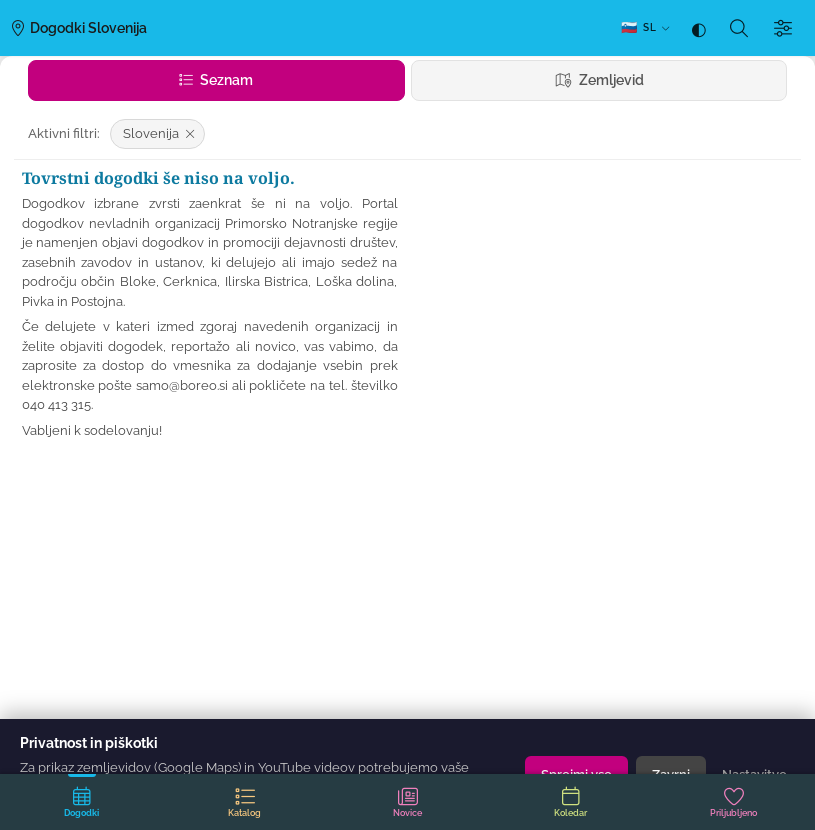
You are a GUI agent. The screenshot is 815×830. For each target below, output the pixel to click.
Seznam (216, 80)
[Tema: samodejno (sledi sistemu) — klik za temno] (699, 28)
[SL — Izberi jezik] (645, 28)
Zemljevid (599, 80)
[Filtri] (783, 28)
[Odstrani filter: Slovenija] (157, 134)
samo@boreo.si (182, 385)
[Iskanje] (739, 28)
